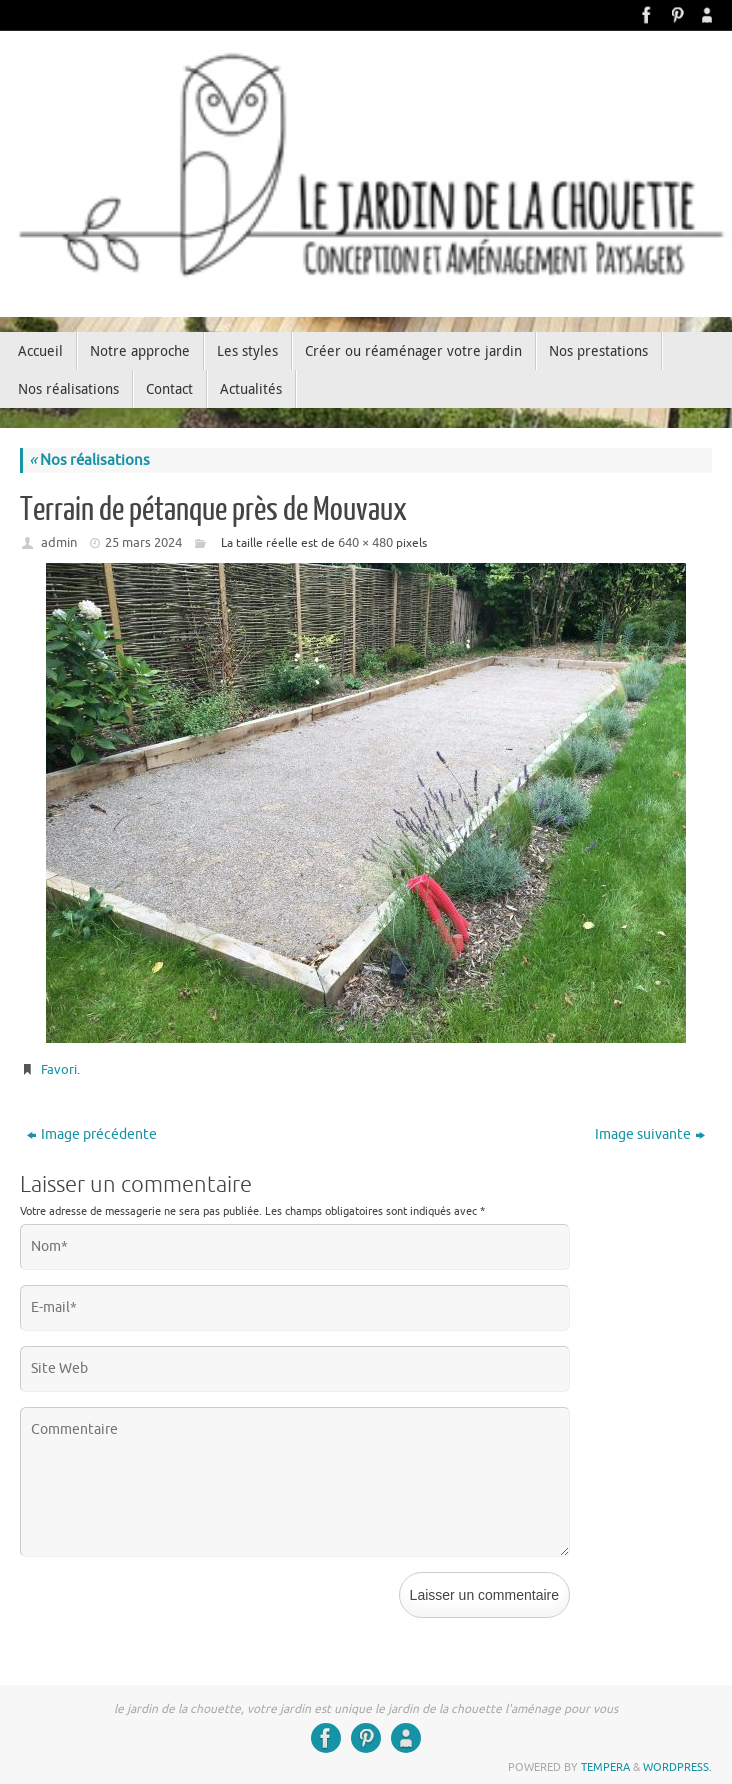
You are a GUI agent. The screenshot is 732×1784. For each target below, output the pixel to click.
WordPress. (677, 1767)
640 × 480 (365, 542)
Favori (59, 1069)
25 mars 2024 (143, 542)
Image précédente (92, 1134)
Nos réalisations (89, 460)
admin (59, 542)
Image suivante (650, 1134)
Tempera (605, 1767)
